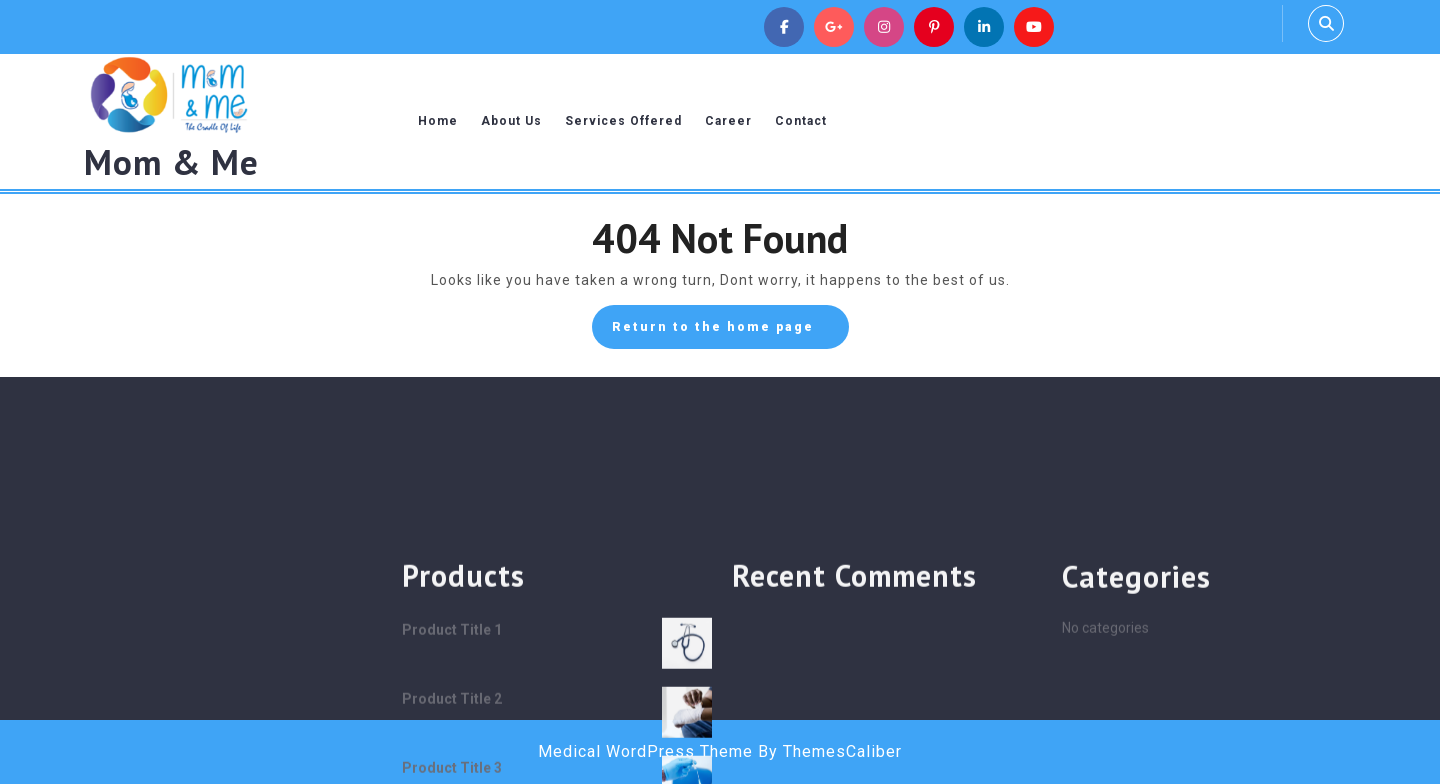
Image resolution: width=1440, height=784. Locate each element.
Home (438, 121)
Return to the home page (730, 332)
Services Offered (623, 121)
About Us (511, 121)
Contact (801, 121)
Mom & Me (171, 162)
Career (728, 121)
